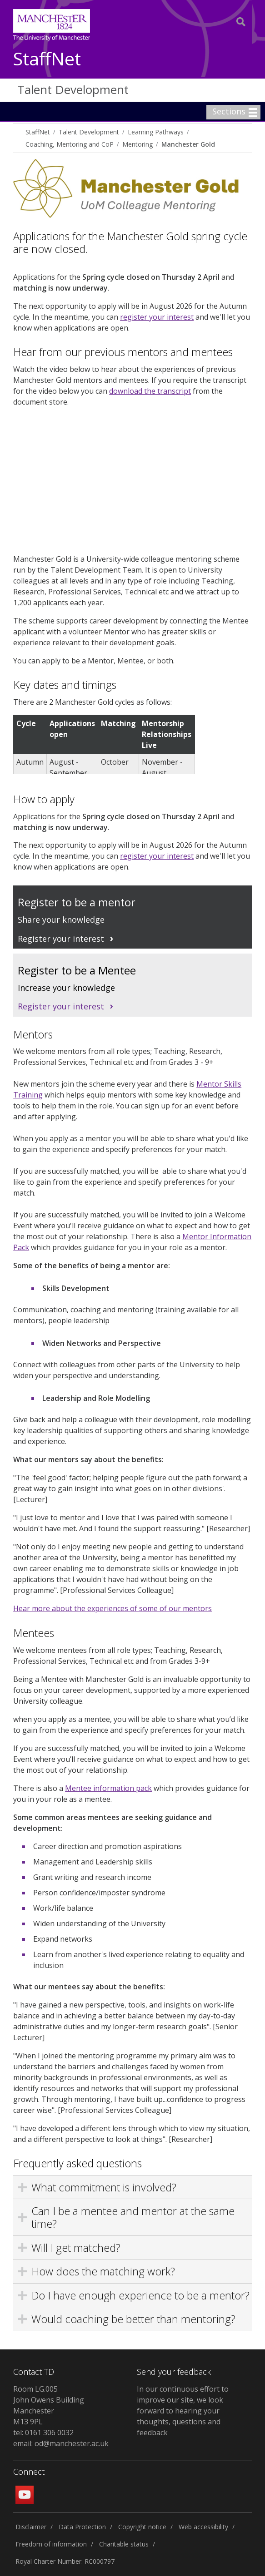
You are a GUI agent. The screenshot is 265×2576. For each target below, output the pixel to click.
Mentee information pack (108, 1788)
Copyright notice (142, 2526)
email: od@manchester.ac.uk (61, 2443)
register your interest (157, 317)
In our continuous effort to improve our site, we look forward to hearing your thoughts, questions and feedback (183, 2411)
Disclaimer (30, 2526)
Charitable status (124, 2544)
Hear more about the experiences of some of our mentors (112, 1608)
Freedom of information (51, 2544)
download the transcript (150, 391)
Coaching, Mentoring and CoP (69, 144)
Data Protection (82, 2526)
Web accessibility (203, 2526)
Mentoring (137, 144)
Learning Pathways (156, 132)
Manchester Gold (188, 144)
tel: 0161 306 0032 (43, 2433)
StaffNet (47, 59)
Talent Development (73, 89)
